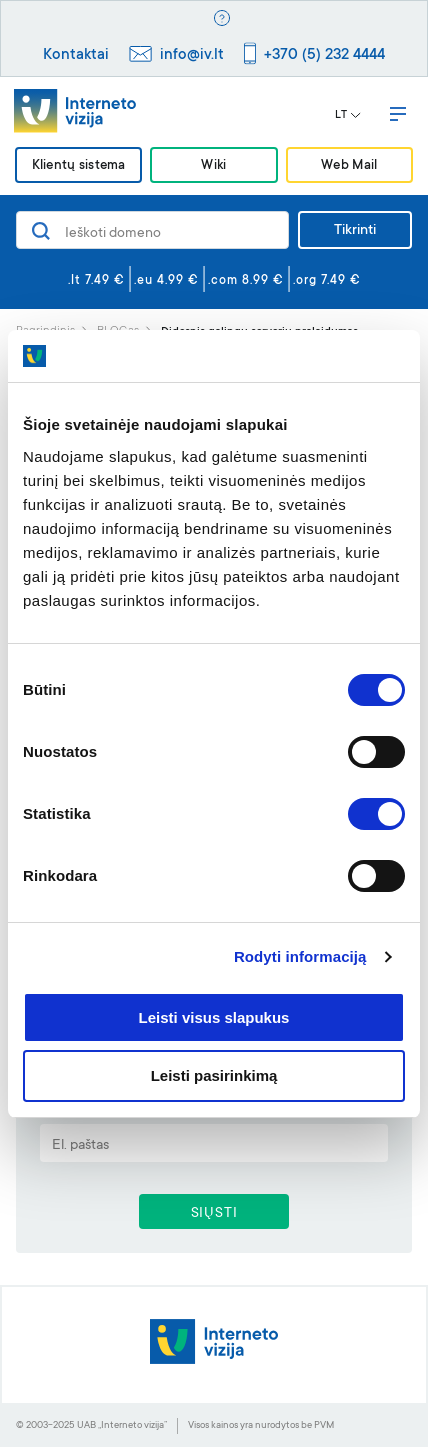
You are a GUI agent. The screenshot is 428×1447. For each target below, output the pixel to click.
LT (348, 116)
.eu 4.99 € (166, 281)
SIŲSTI (214, 1214)
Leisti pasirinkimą (214, 1075)
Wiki (213, 166)
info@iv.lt (192, 55)
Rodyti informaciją (300, 956)
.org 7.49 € (327, 281)
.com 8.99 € (246, 281)
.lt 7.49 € (96, 281)
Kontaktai (76, 55)
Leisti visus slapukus (214, 1017)
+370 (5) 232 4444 (324, 55)
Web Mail (349, 166)
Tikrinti (355, 231)
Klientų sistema (79, 166)
